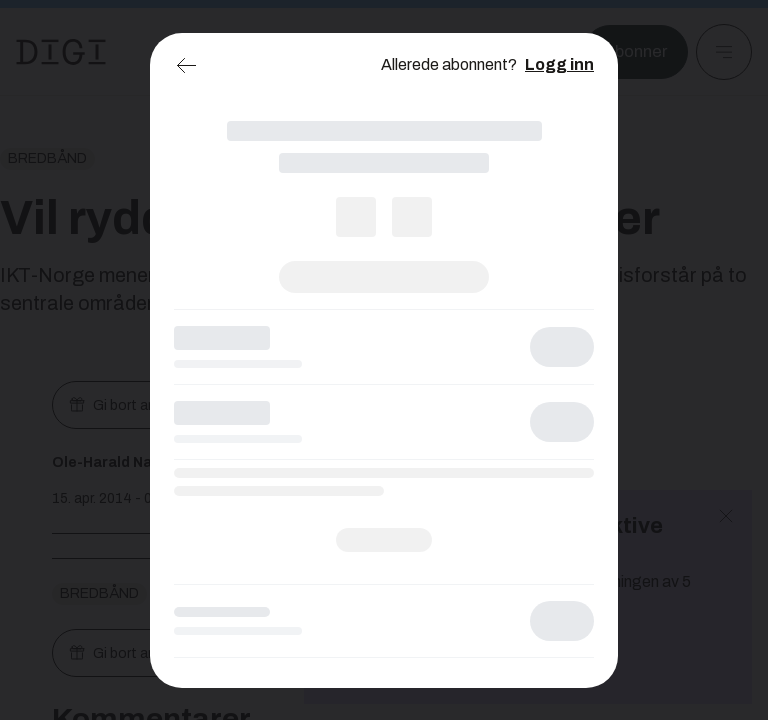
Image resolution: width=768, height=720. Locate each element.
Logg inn (559, 64)
